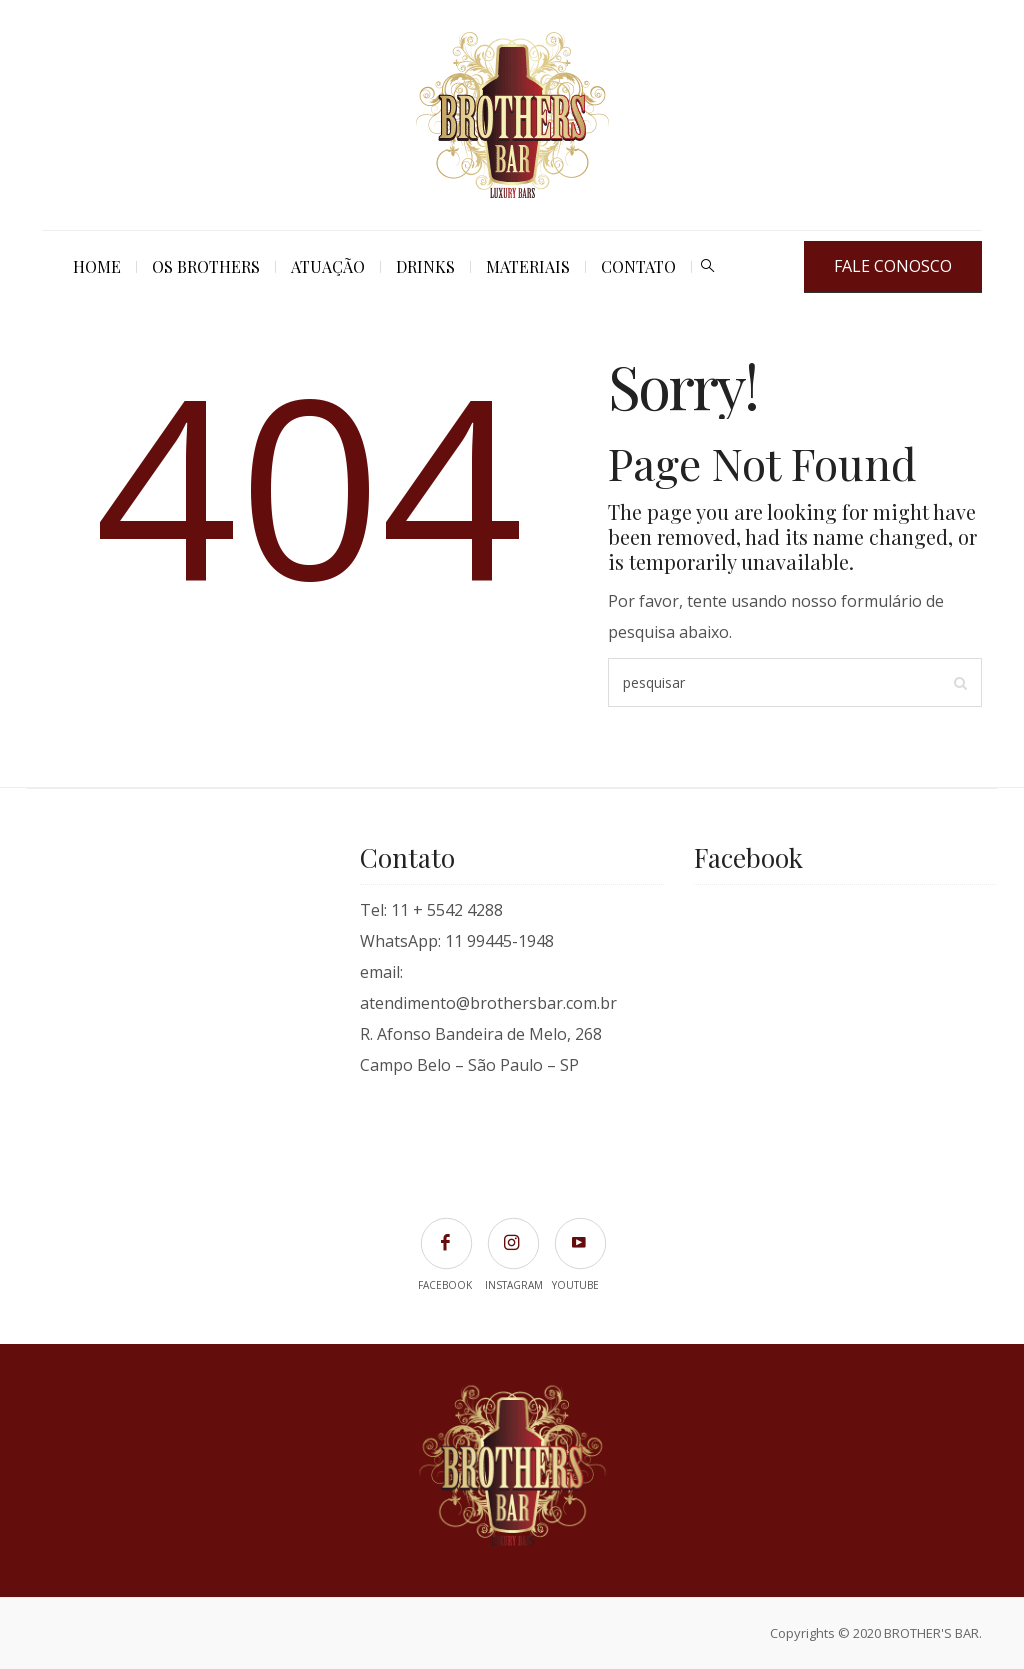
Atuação (328, 266)
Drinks (425, 266)
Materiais (528, 266)
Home (97, 266)
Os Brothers (206, 266)
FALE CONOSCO (893, 266)
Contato (638, 266)
